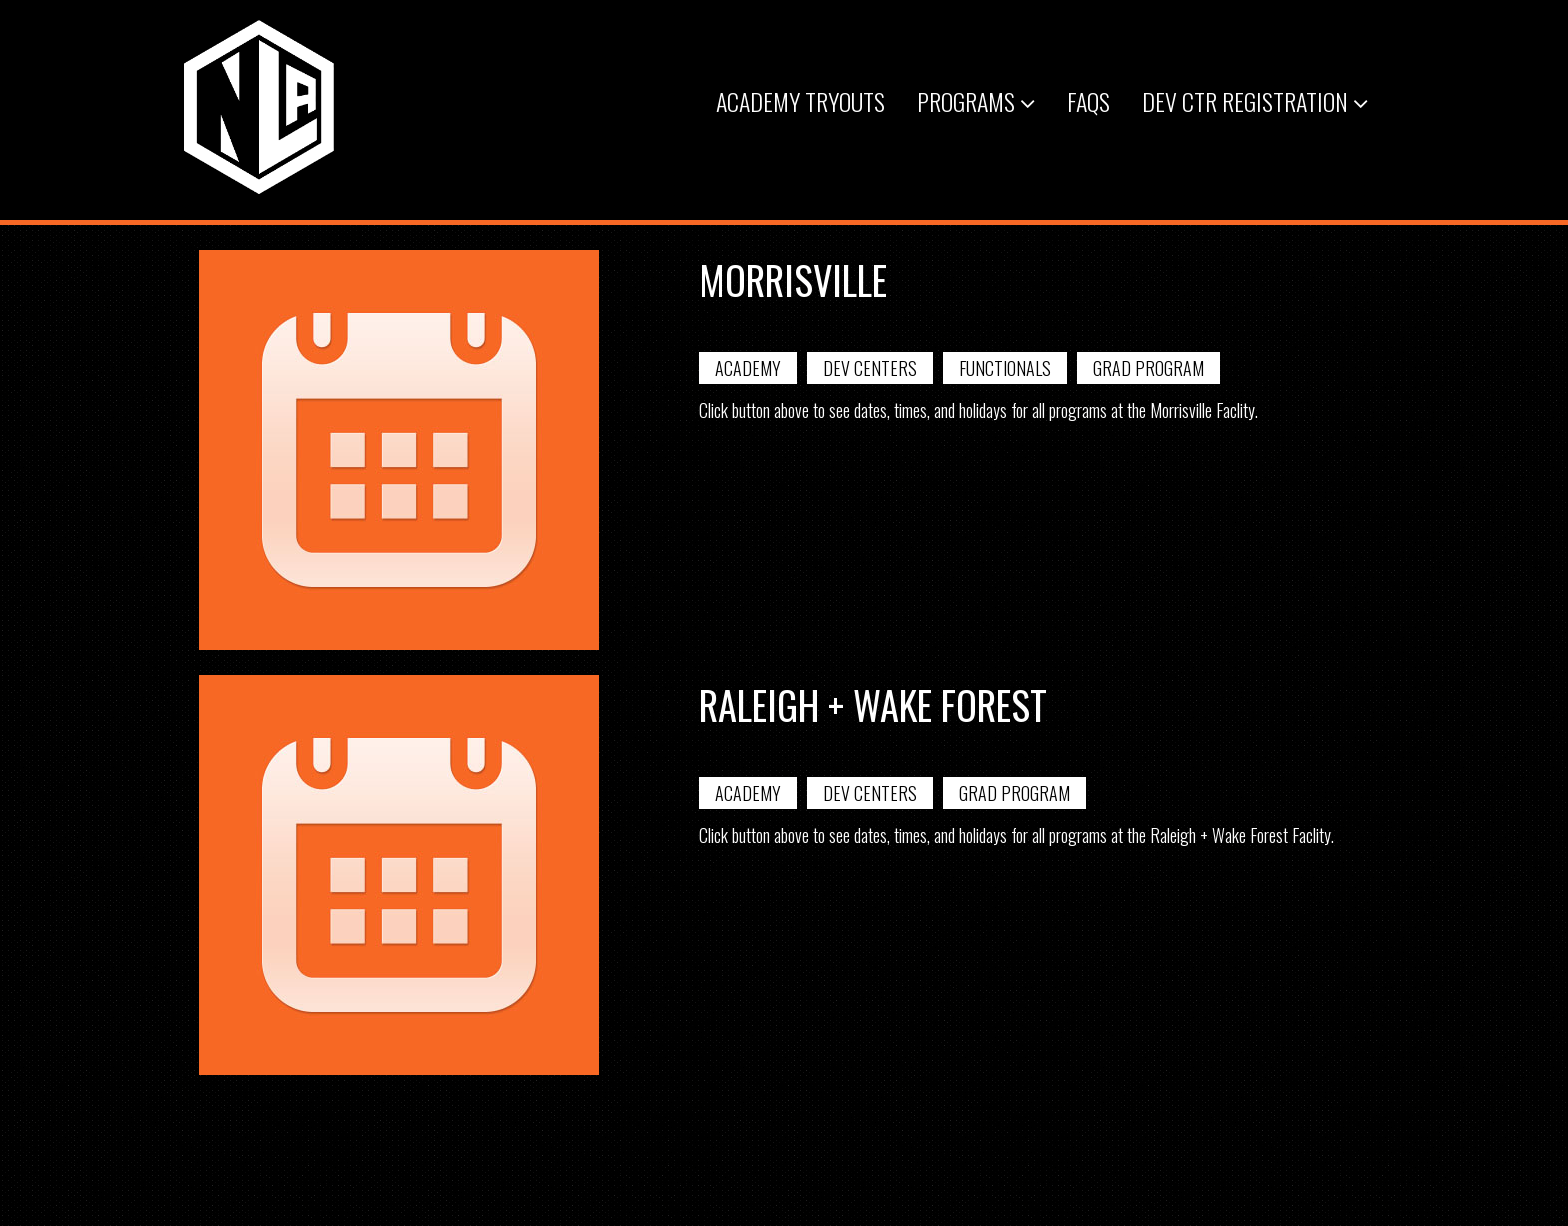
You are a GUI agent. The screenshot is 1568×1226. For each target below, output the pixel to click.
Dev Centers (870, 368)
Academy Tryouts (800, 101)
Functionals (1005, 368)
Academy (748, 368)
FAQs (1088, 101)
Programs (976, 101)
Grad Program (1148, 368)
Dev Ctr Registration (1255, 101)
